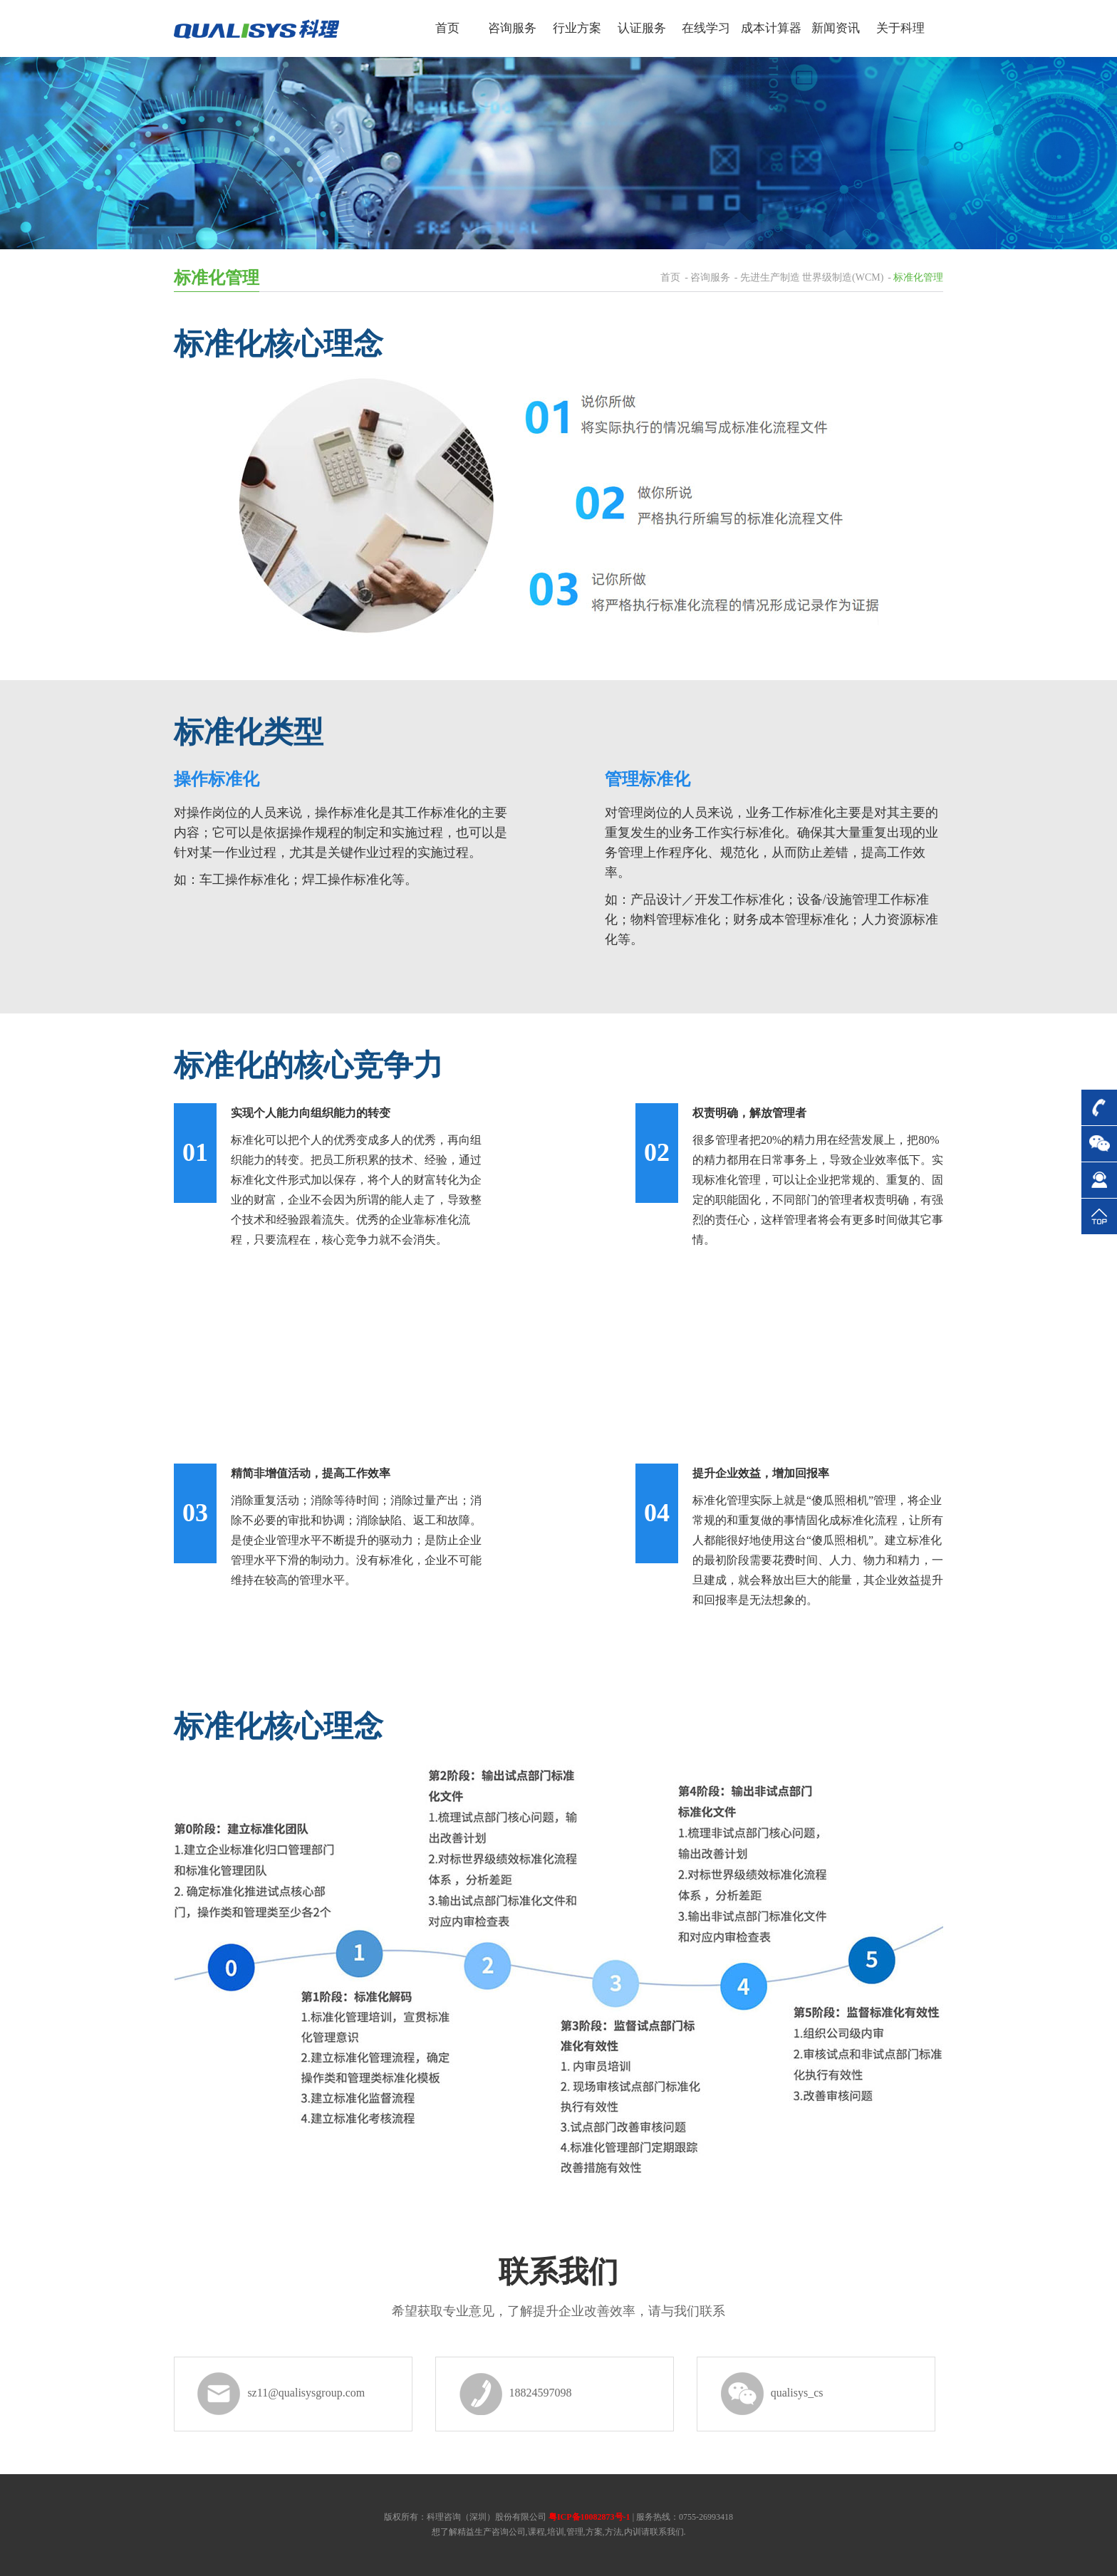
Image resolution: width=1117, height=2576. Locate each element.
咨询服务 (710, 277)
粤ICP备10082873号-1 (589, 2517)
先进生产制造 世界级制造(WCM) (812, 277)
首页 (670, 277)
